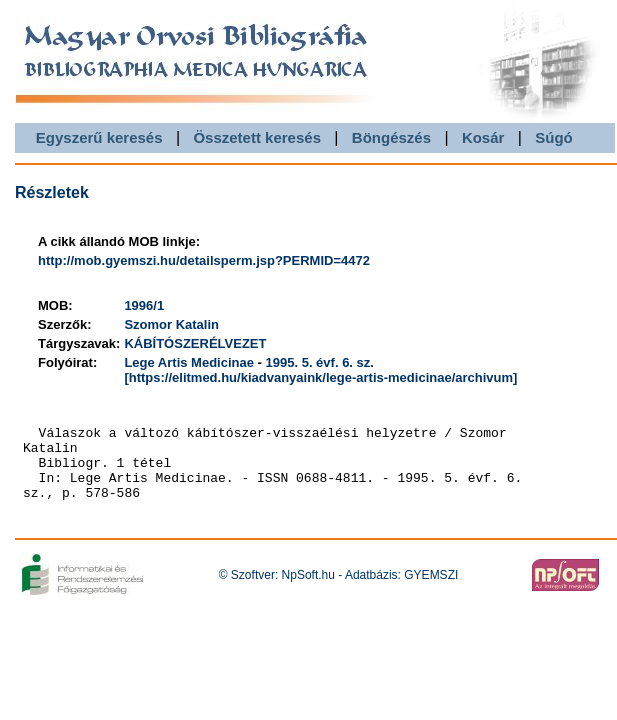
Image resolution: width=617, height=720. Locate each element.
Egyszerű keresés (99, 137)
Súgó (554, 137)
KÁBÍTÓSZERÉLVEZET (195, 343)
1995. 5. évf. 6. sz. (320, 362)
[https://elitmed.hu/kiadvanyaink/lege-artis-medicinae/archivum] (320, 377)
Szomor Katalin (171, 324)
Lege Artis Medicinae (189, 362)
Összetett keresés (257, 137)
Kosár (483, 137)
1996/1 (144, 305)
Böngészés (391, 137)
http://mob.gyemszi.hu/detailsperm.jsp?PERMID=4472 (204, 260)
